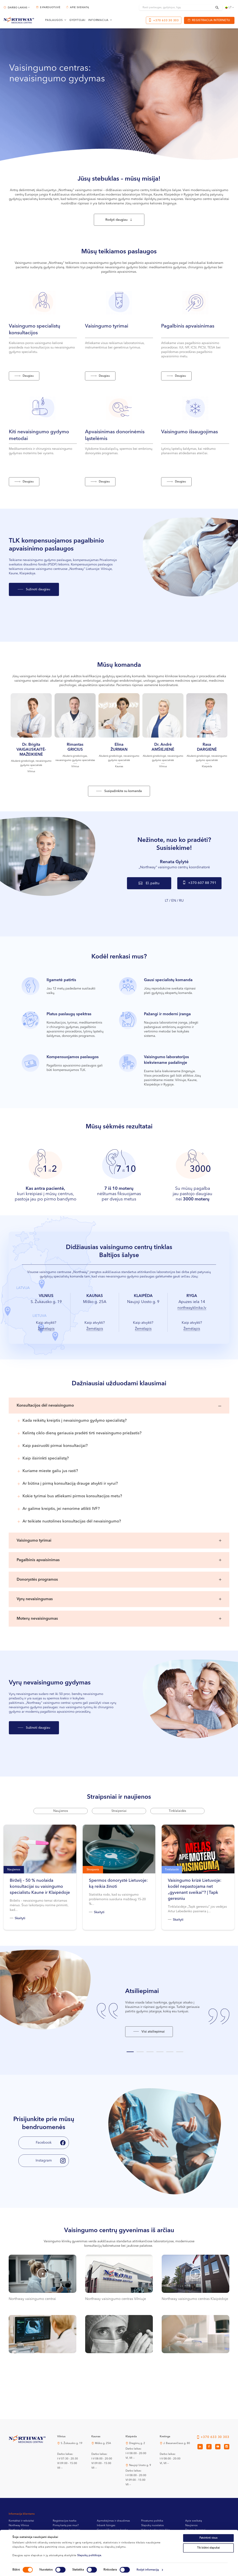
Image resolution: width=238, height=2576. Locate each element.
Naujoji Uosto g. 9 (140, 2465)
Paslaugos (54, 20)
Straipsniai (119, 1811)
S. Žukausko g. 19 (71, 2443)
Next (231, 717)
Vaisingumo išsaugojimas (189, 432)
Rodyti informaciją (148, 2569)
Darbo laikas (17, 7)
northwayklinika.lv (191, 1308)
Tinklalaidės (177, 1811)
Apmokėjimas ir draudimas (113, 2521)
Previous (6, 717)
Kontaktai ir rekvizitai (21, 2521)
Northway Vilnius (19, 2525)
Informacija (98, 20)
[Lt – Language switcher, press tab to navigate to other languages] (229, 7)
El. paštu (152, 883)
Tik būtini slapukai (208, 2547)
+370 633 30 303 (166, 20)
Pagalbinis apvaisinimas (187, 326)
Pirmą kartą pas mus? (66, 2525)
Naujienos (60, 1811)
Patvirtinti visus (208, 2537)
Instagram (44, 2161)
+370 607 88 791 (201, 883)
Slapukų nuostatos (152, 2525)
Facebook (44, 2143)
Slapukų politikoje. (89, 2554)
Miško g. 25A (103, 2443)
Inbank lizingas (106, 2525)
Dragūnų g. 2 (137, 2443)
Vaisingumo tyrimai (106, 326)
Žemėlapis (46, 1329)
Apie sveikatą (79, 7)
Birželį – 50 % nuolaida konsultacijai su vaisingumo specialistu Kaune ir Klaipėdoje (40, 1887)
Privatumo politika (152, 2521)
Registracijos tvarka (64, 2521)
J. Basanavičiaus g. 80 (176, 2443)
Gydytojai (77, 20)
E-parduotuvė (50, 7)
